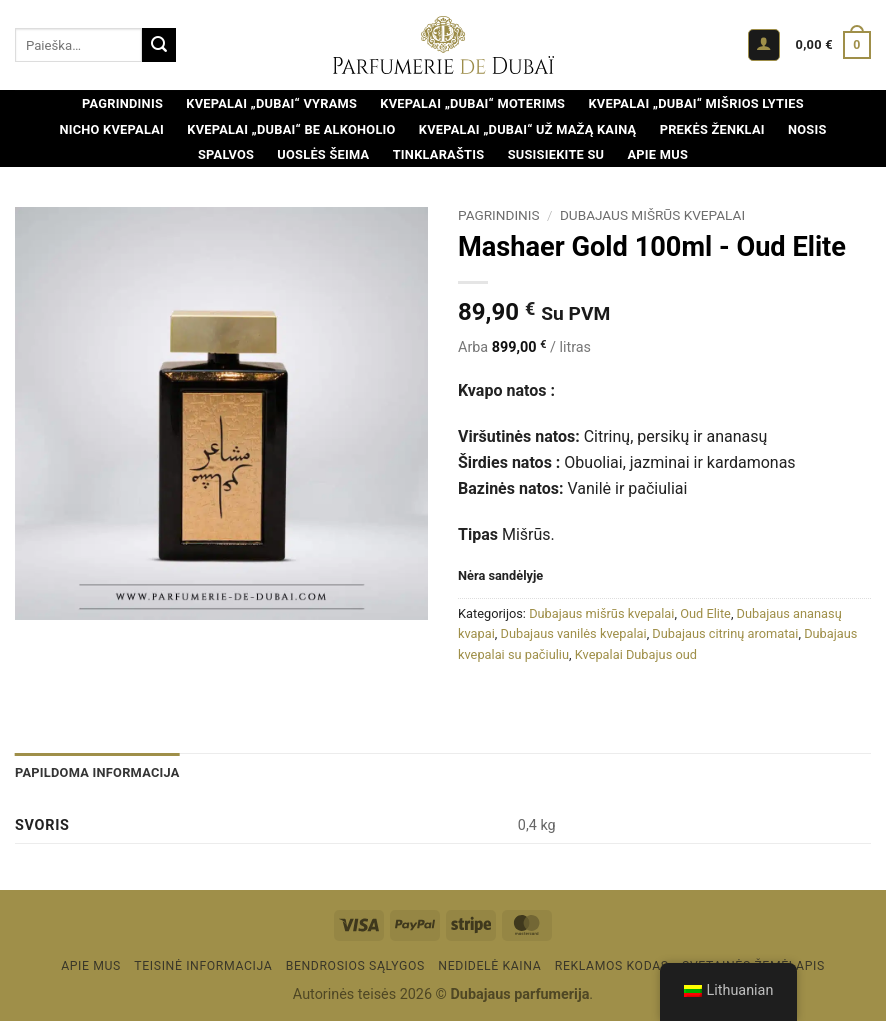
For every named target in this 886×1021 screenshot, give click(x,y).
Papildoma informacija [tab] (97, 772)
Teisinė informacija (203, 966)
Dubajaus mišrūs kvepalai (652, 215)
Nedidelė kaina (489, 966)
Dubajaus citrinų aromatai (725, 633)
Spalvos (226, 154)
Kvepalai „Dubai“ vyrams (271, 103)
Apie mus (657, 154)
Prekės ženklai (712, 129)
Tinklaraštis (439, 154)
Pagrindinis (122, 103)
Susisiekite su (556, 154)
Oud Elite (705, 613)
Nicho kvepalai (111, 129)
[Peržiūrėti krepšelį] (833, 45)
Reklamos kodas (612, 966)
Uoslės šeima (323, 154)
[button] (764, 45)
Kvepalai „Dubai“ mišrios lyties (695, 103)
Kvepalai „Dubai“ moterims (472, 103)
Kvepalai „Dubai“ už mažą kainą (528, 129)
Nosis (807, 129)
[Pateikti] (159, 45)
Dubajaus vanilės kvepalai (574, 633)
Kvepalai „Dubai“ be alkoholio (291, 129)
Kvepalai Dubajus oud (636, 654)
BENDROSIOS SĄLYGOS (355, 966)
